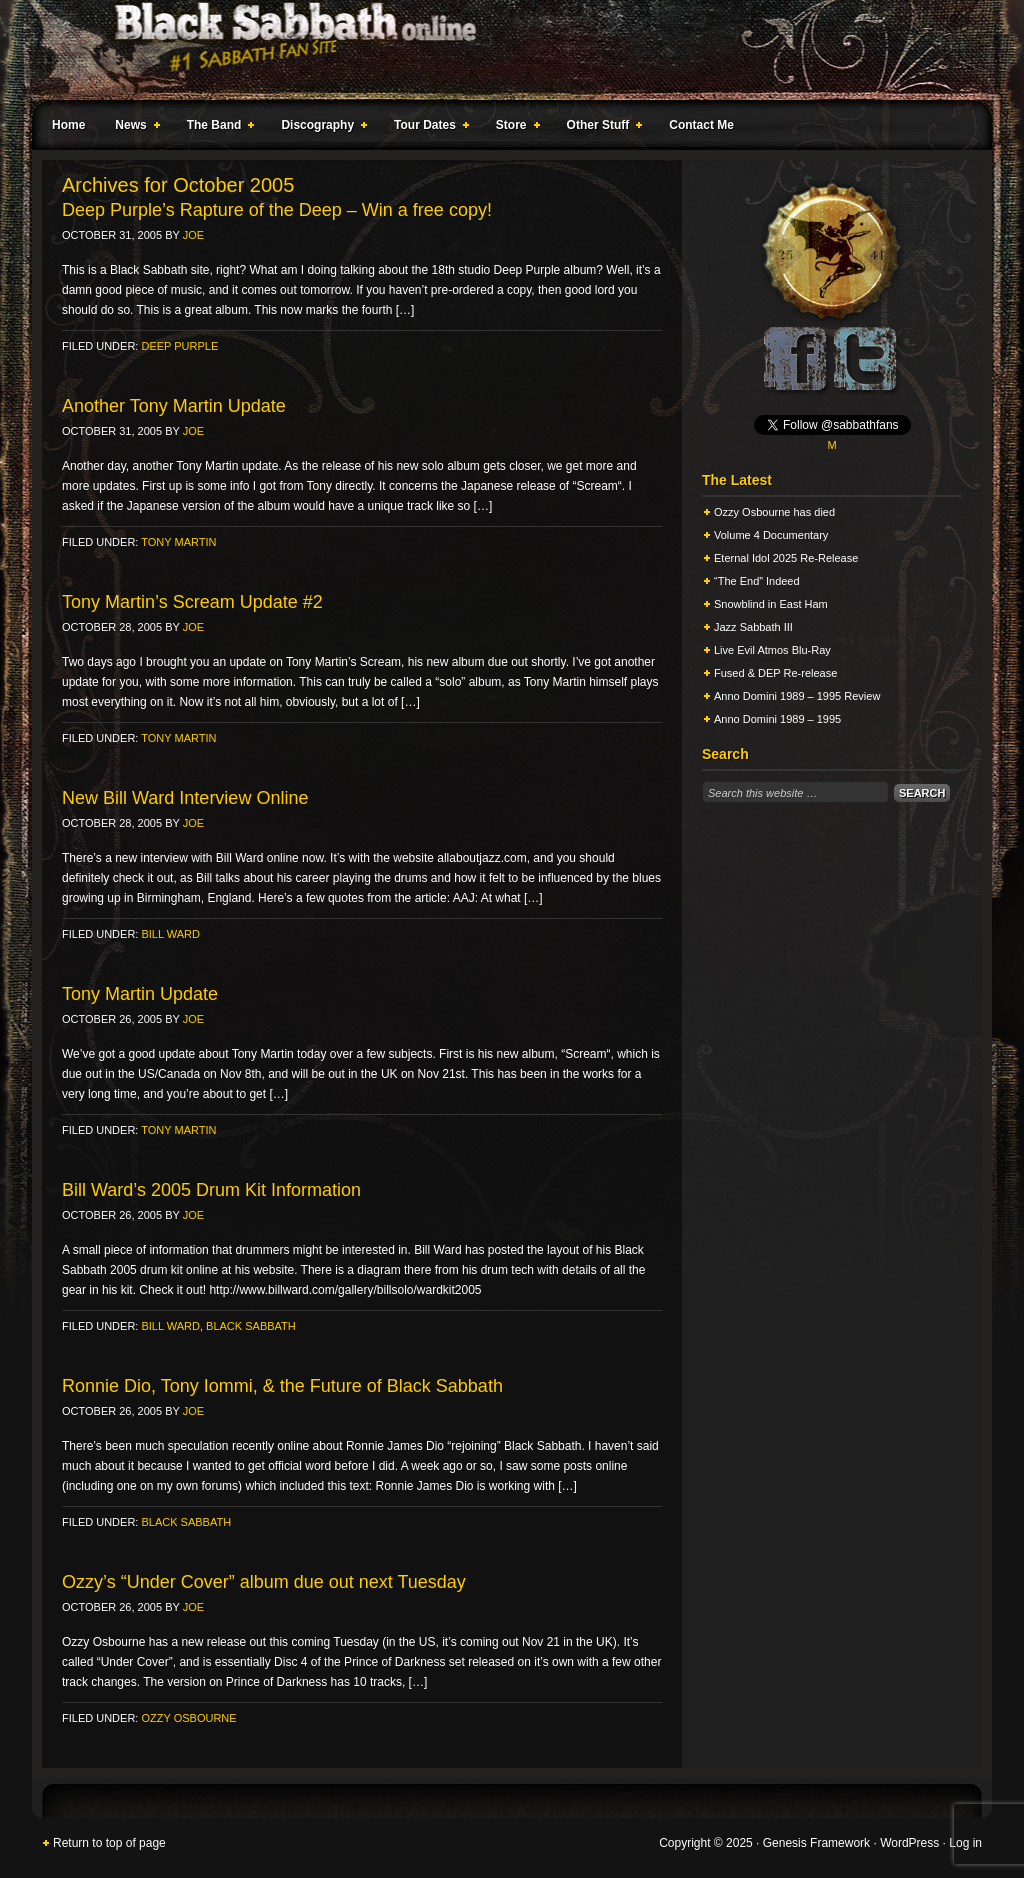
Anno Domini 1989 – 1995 (777, 719)
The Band (217, 128)
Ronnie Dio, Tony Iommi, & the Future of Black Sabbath (282, 1386)
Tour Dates (427, 128)
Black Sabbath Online (502, 50)
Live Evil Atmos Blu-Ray (772, 650)
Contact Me (701, 125)
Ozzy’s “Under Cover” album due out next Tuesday (264, 1582)
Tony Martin (178, 542)
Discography (320, 128)
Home (68, 125)
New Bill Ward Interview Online (185, 798)
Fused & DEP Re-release (775, 673)
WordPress (909, 1843)
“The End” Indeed (757, 581)
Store (514, 128)
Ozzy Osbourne (188, 1718)
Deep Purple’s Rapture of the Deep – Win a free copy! (277, 210)
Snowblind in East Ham (771, 604)
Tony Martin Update (140, 994)
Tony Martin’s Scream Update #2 (192, 602)
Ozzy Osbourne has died (774, 512)
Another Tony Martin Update (174, 406)
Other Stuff (601, 128)
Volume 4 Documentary (771, 535)
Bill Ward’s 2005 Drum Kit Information (211, 1190)
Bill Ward (170, 934)
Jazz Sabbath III (753, 627)
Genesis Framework (816, 1843)
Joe (193, 235)
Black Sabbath (251, 1326)
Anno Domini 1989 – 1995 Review (797, 696)
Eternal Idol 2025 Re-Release (786, 558)
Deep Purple (179, 346)
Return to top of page (109, 1843)
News (133, 128)
